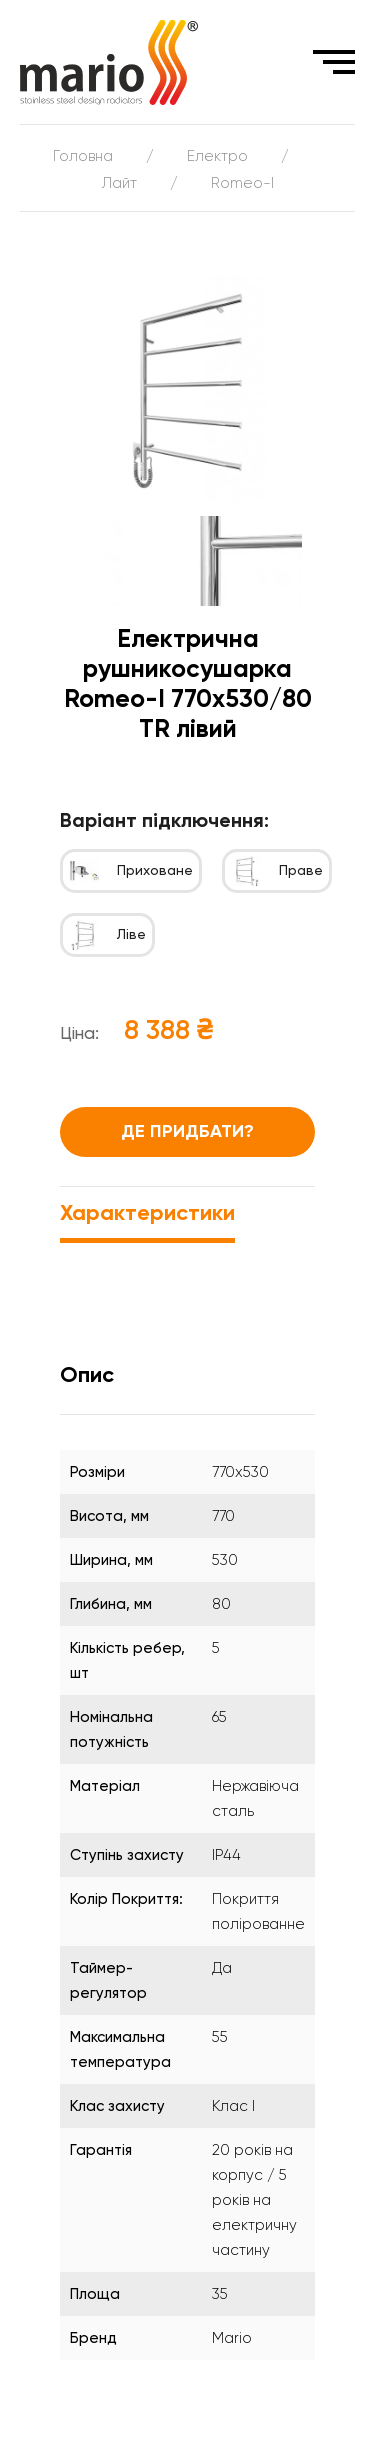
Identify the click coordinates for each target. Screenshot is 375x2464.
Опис (87, 1376)
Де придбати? (187, 1132)
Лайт (119, 183)
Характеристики (147, 1214)
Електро (217, 156)
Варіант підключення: (164, 822)
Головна (83, 156)
